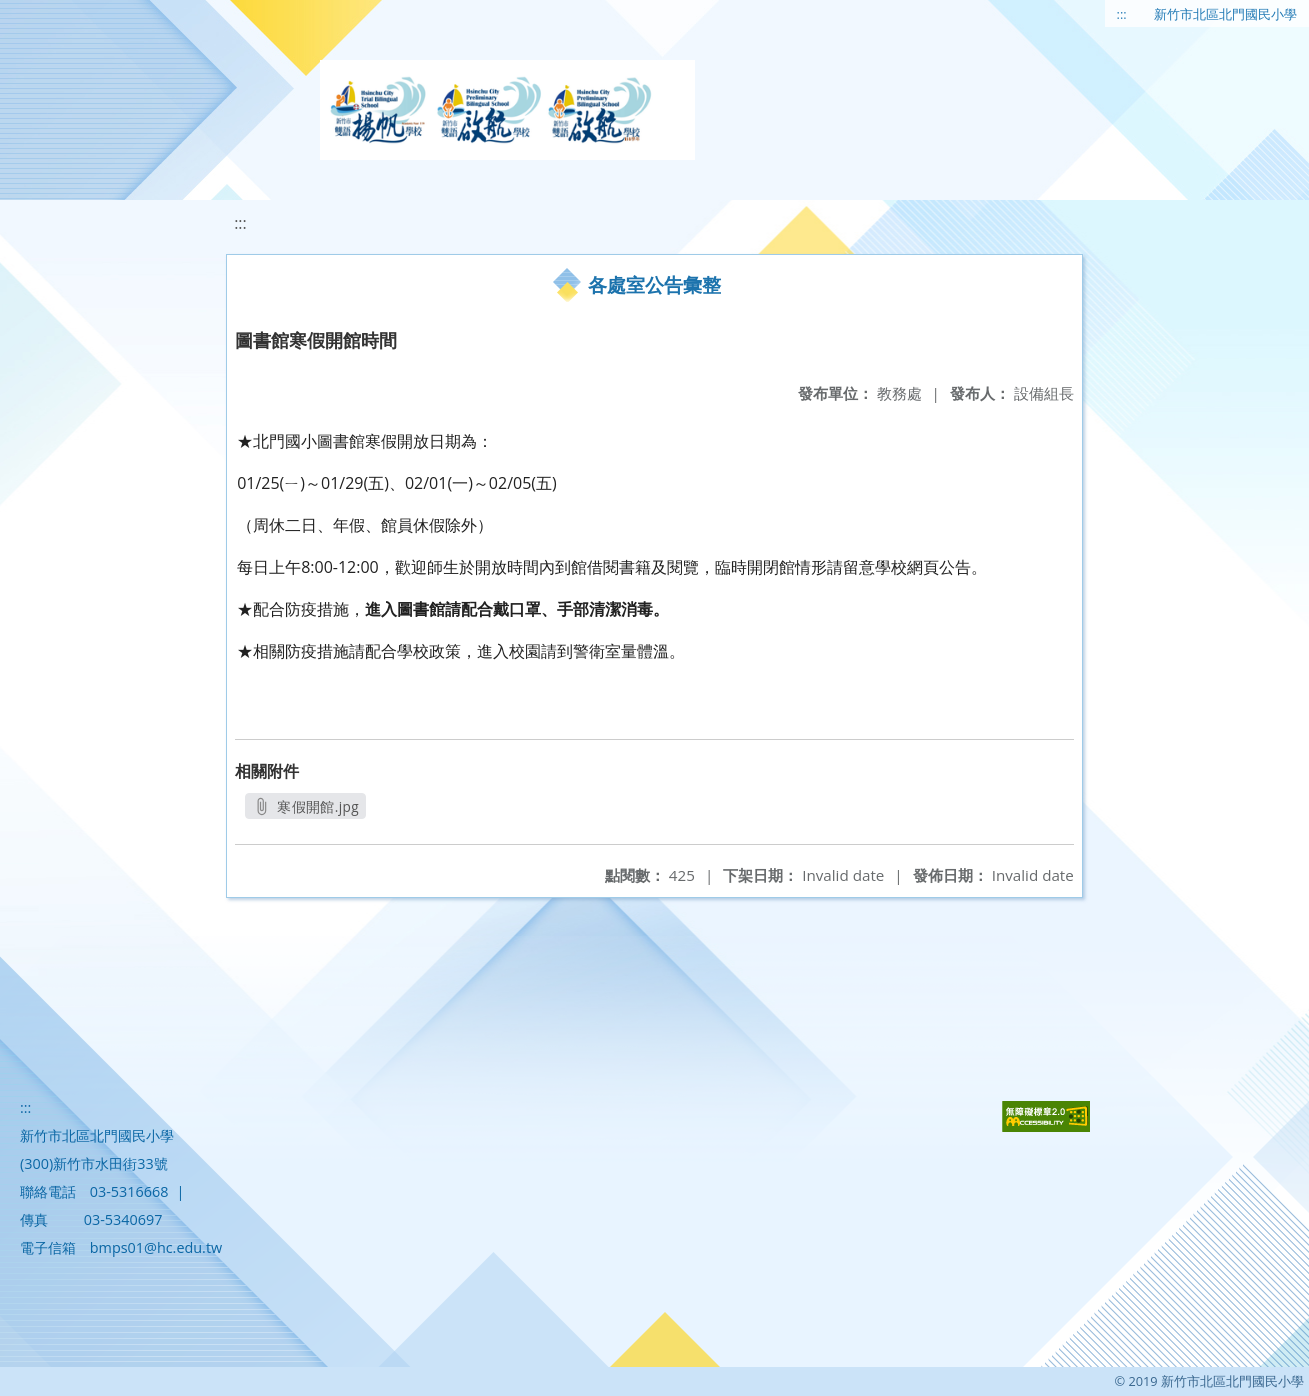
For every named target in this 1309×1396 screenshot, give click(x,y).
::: (1122, 14)
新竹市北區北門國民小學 (1225, 14)
